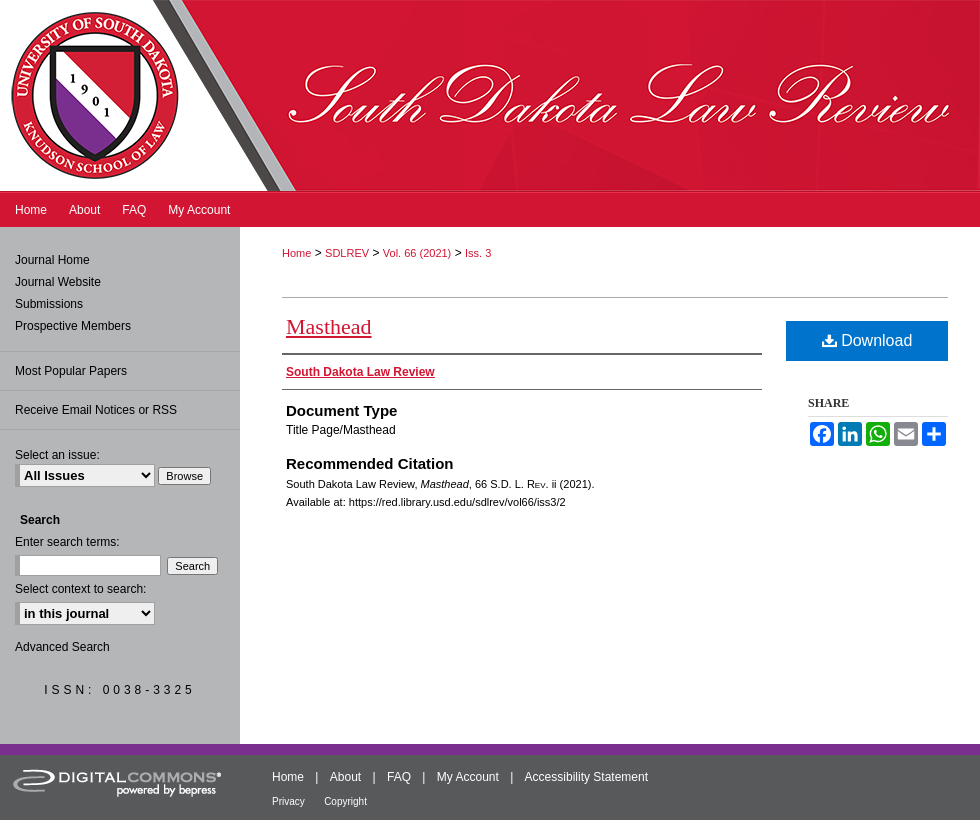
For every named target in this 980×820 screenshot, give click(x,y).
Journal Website (58, 282)
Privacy (288, 801)
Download (867, 340)
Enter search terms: (67, 542)
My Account (468, 777)
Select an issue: (57, 455)
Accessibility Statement (586, 777)
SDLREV (347, 253)
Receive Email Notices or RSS (96, 410)
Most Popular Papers (71, 371)
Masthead (329, 326)
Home (296, 253)
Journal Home (52, 260)
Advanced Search (62, 647)
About (345, 777)
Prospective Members (73, 326)
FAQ (399, 777)
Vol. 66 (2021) (417, 253)
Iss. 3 (478, 253)
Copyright (345, 801)
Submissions (49, 304)
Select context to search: (80, 589)
